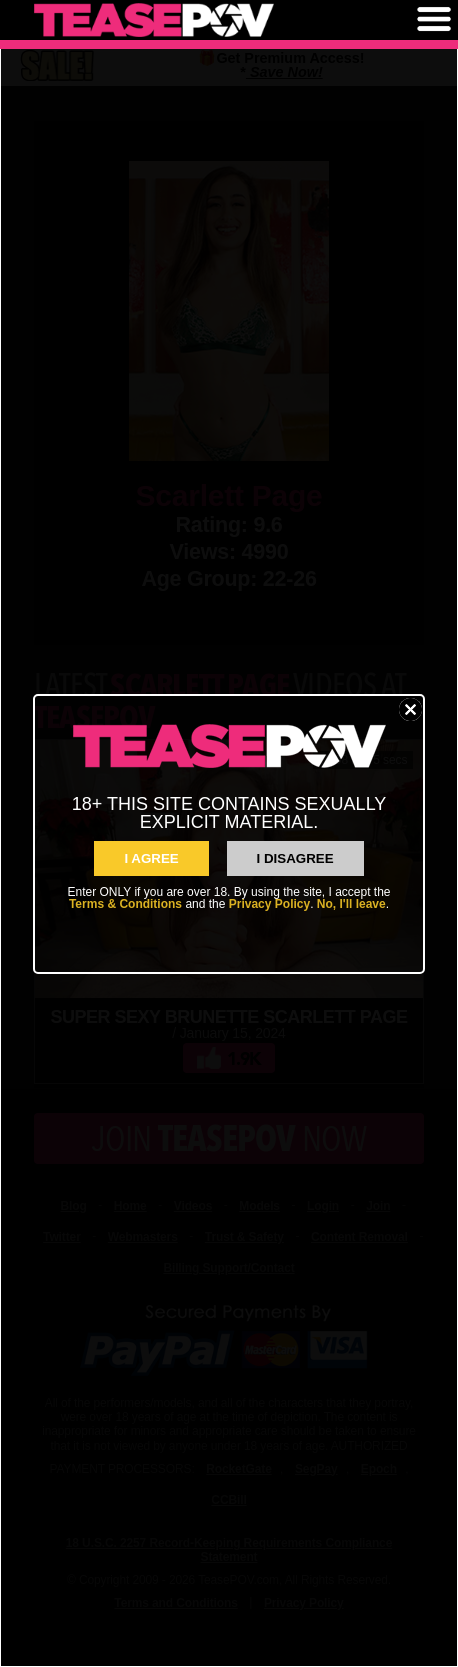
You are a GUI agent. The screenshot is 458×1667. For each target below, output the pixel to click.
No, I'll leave (351, 904)
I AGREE (151, 858)
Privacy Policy (269, 904)
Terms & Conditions (125, 904)
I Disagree (295, 858)
